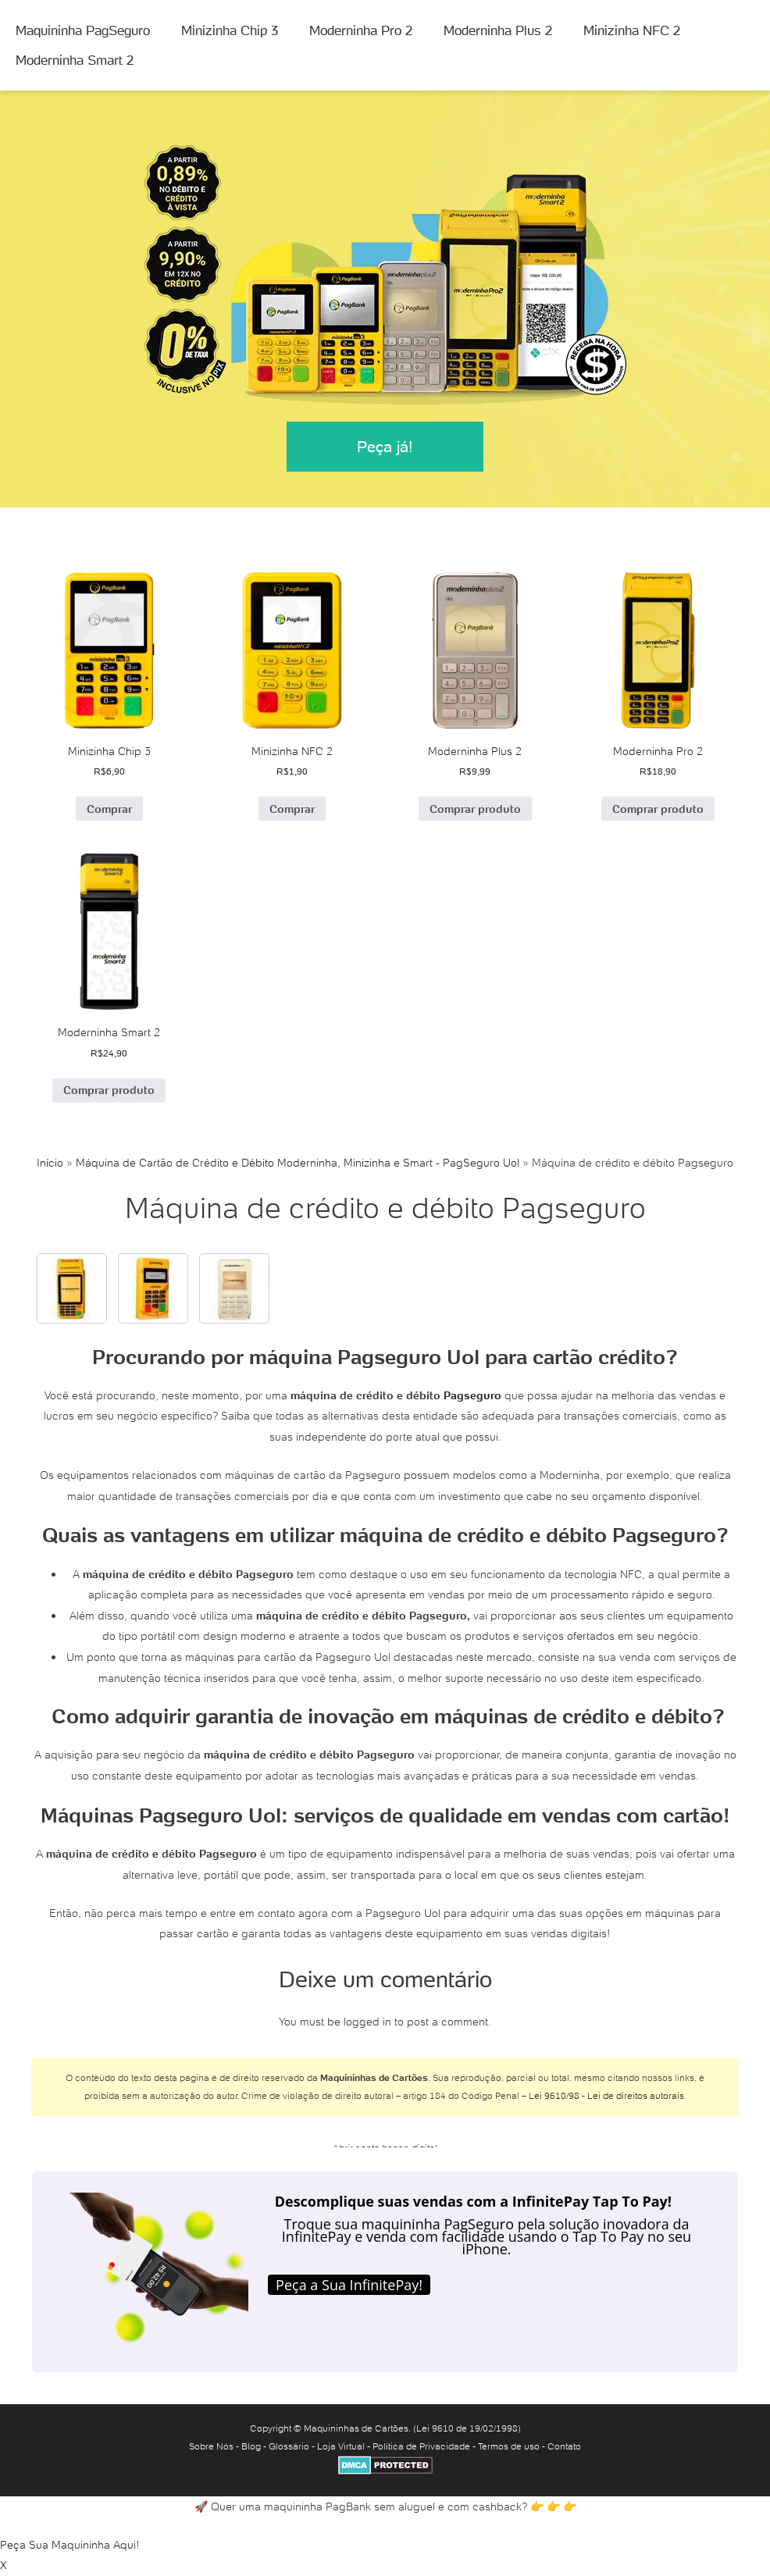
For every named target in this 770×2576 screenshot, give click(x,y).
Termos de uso (509, 2446)
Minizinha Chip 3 (229, 30)
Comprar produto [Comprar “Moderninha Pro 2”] (658, 809)
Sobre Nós (211, 2446)
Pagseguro (472, 1395)
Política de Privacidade (421, 2446)
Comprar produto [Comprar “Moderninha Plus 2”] (475, 809)
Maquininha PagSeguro (83, 30)
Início (50, 1163)
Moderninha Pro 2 (360, 30)
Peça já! (385, 446)
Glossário (289, 2446)
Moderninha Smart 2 (75, 60)
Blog (251, 2446)
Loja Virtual (341, 2446)
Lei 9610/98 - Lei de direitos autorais (606, 2095)
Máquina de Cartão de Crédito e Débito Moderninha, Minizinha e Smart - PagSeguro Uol (297, 1163)
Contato (564, 2446)
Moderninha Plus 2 (498, 30)
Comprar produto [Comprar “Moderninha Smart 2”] (109, 1090)
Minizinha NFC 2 (631, 30)
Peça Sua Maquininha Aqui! (70, 2545)
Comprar (109, 809)
